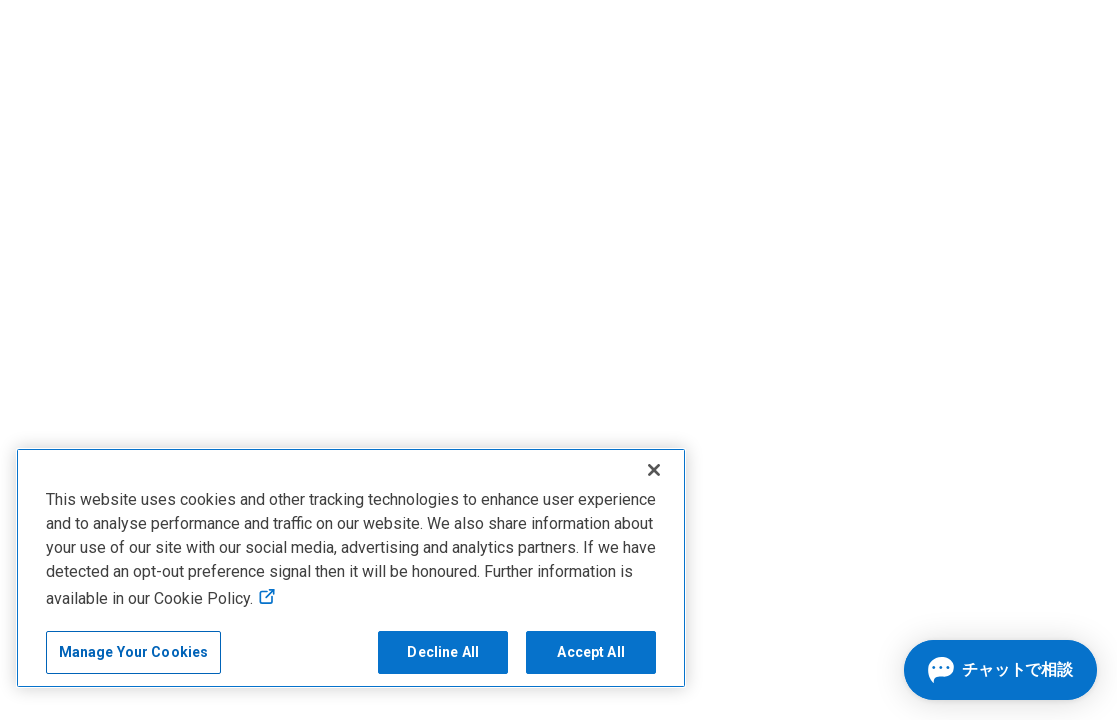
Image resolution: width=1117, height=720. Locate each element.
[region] (351, 568)
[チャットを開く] (1000, 670)
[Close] (654, 470)
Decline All (443, 652)
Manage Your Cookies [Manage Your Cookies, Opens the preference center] (134, 652)
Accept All (590, 652)
